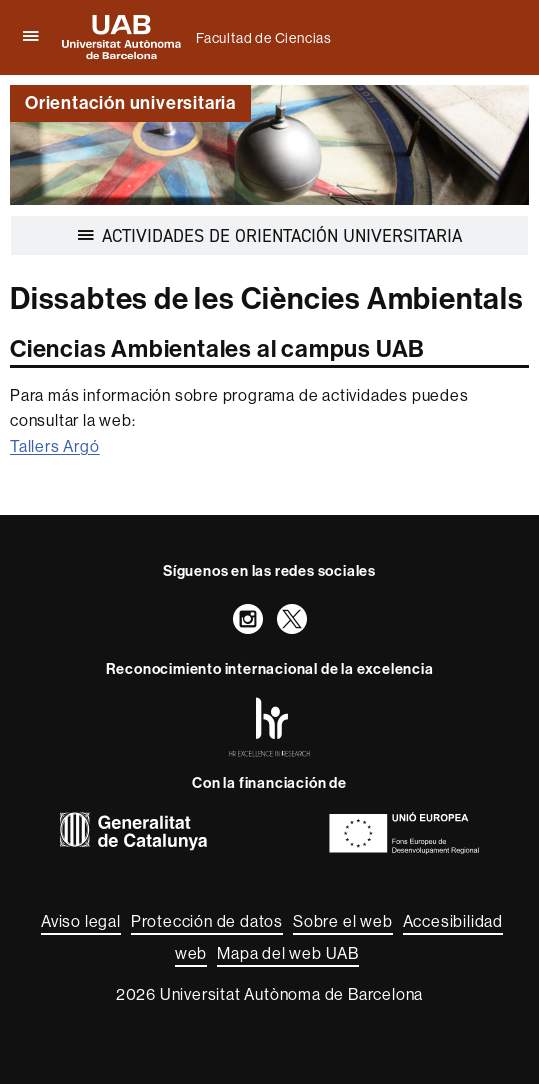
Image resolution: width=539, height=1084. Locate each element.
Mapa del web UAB (288, 953)
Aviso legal (81, 921)
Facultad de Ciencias (264, 38)
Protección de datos (207, 921)
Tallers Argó (55, 446)
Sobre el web (343, 921)
